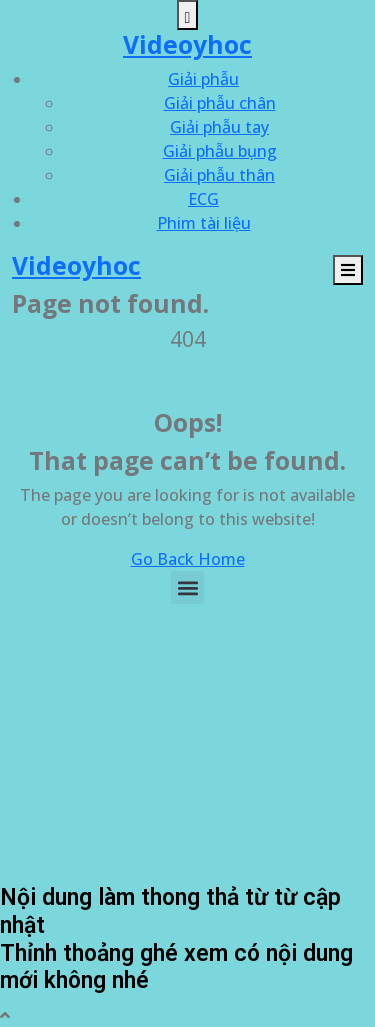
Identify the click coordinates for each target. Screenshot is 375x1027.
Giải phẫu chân (220, 103)
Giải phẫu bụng (220, 151)
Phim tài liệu (204, 223)
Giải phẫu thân (219, 175)
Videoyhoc (187, 44)
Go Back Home (188, 559)
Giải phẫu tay (219, 127)
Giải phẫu (203, 79)
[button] (187, 587)
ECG (203, 199)
